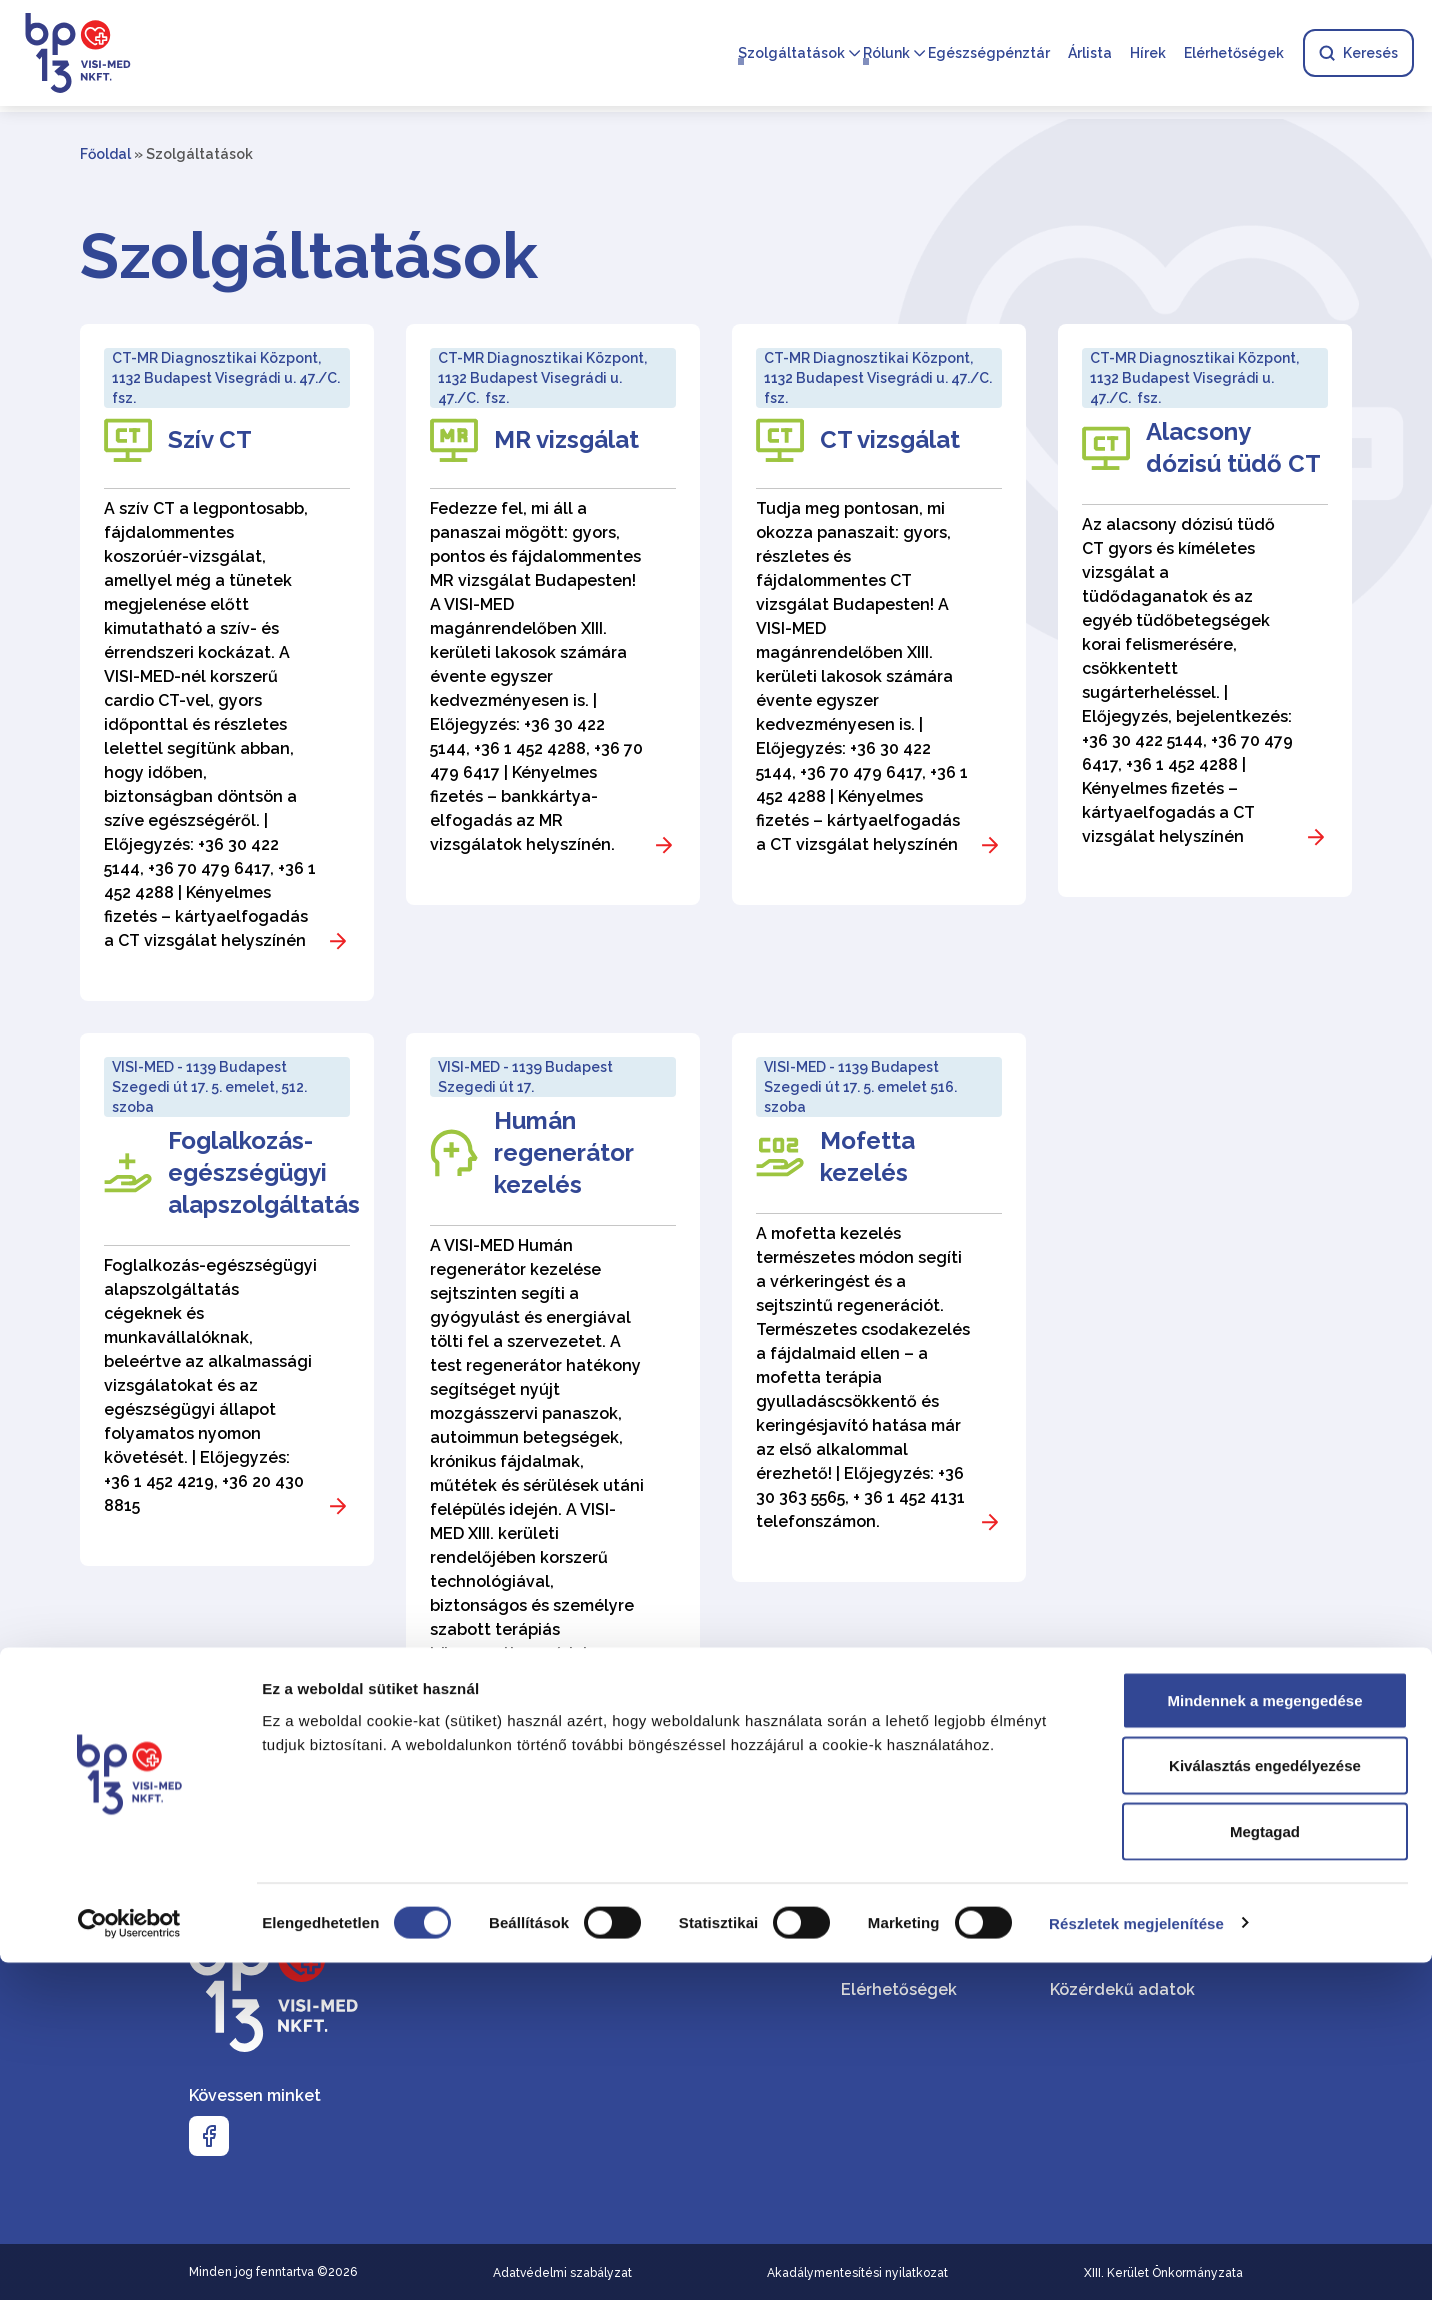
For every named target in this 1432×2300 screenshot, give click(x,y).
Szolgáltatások (789, 56)
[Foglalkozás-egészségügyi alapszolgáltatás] (227, 1299)
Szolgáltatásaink (908, 1933)
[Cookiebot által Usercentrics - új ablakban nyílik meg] (129, 2261)
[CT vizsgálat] (879, 614)
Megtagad (1265, 2168)
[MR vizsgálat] (553, 614)
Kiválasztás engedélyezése (1265, 2103)
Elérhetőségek (1232, 56)
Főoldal (105, 154)
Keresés (1356, 56)
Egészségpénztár (987, 56)
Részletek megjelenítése (1136, 2260)
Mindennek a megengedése (1264, 2037)
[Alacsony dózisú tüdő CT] (1205, 610)
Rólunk (884, 56)
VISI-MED (1085, 1933)
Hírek (1146, 56)
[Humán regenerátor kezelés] (553, 1409)
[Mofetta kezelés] (879, 1307)
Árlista (1088, 56)
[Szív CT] (227, 662)
